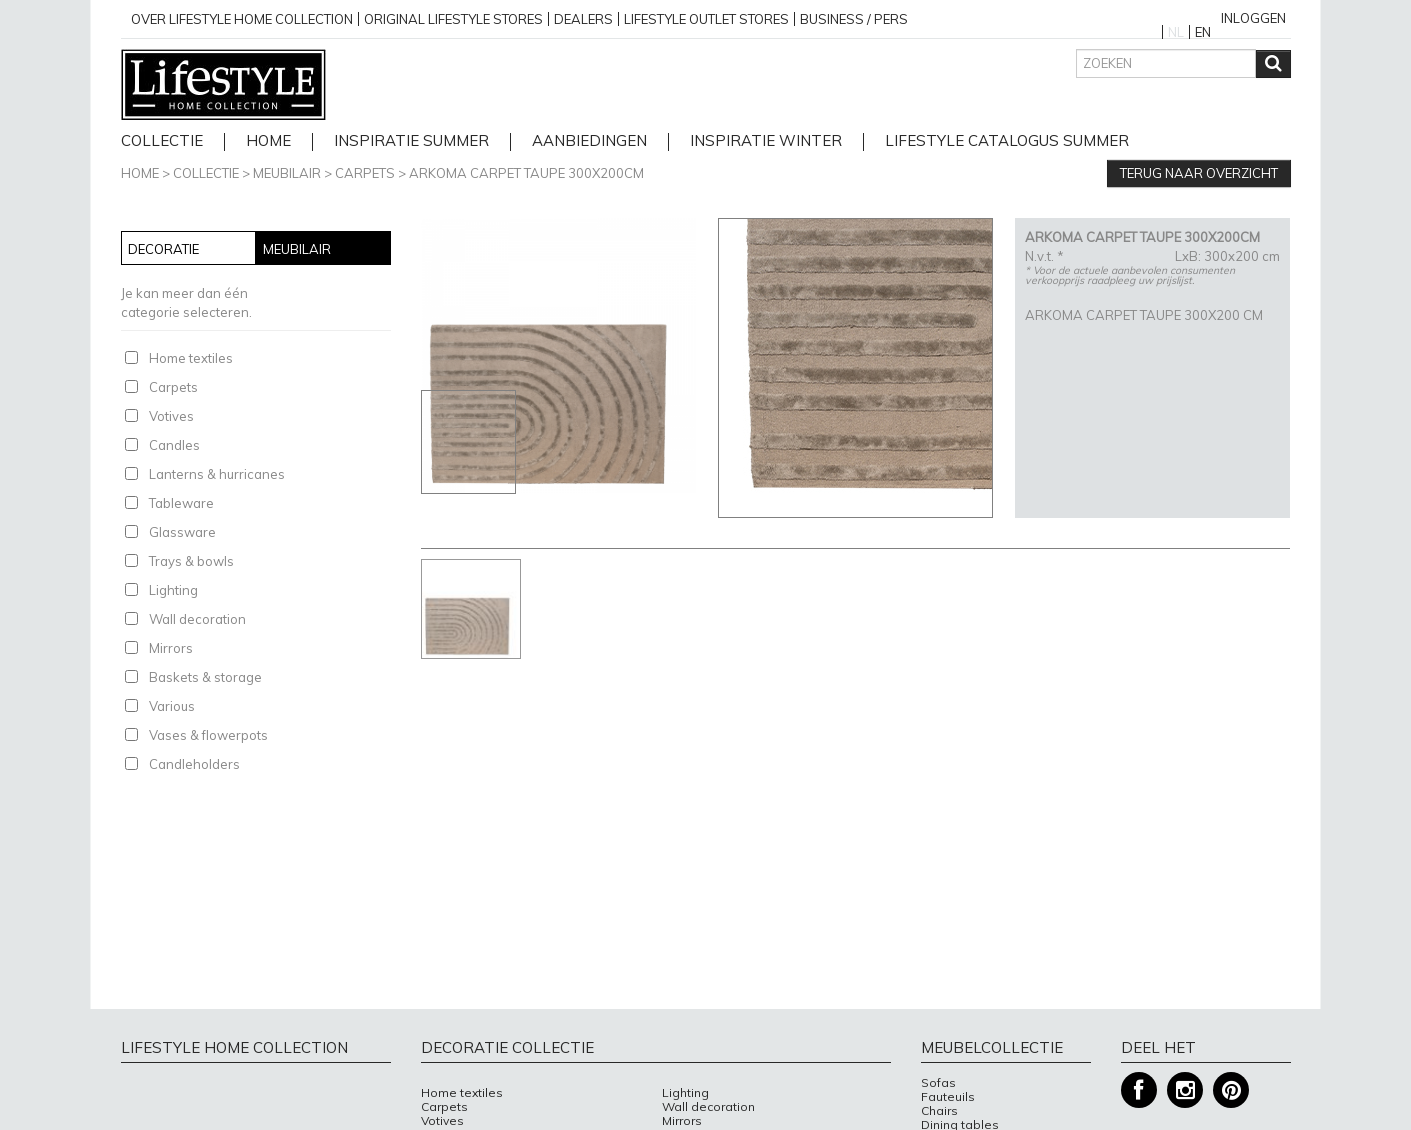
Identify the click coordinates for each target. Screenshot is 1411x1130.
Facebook (1139, 1090)
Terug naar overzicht (1199, 173)
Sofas (938, 1083)
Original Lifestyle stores (453, 19)
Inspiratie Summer (411, 141)
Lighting (173, 590)
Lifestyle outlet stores (706, 19)
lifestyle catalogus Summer (1007, 141)
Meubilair (287, 173)
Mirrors (171, 648)
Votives (171, 416)
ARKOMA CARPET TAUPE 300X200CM (526, 173)
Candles (174, 445)
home (268, 141)
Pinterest (1231, 1090)
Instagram (1185, 1090)
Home (140, 173)
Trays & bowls (191, 561)
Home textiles (191, 358)
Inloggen (1253, 18)
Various (172, 706)
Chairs (939, 1111)
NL (1176, 32)
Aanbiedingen (589, 141)
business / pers (854, 19)
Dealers (583, 19)
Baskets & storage (205, 677)
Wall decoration (197, 619)
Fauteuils (948, 1097)
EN (1203, 32)
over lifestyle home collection (242, 19)
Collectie (162, 141)
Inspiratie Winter (766, 141)
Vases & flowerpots (208, 735)
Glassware (182, 532)
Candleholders (194, 764)
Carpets (365, 173)
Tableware (181, 503)
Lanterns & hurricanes (217, 474)
